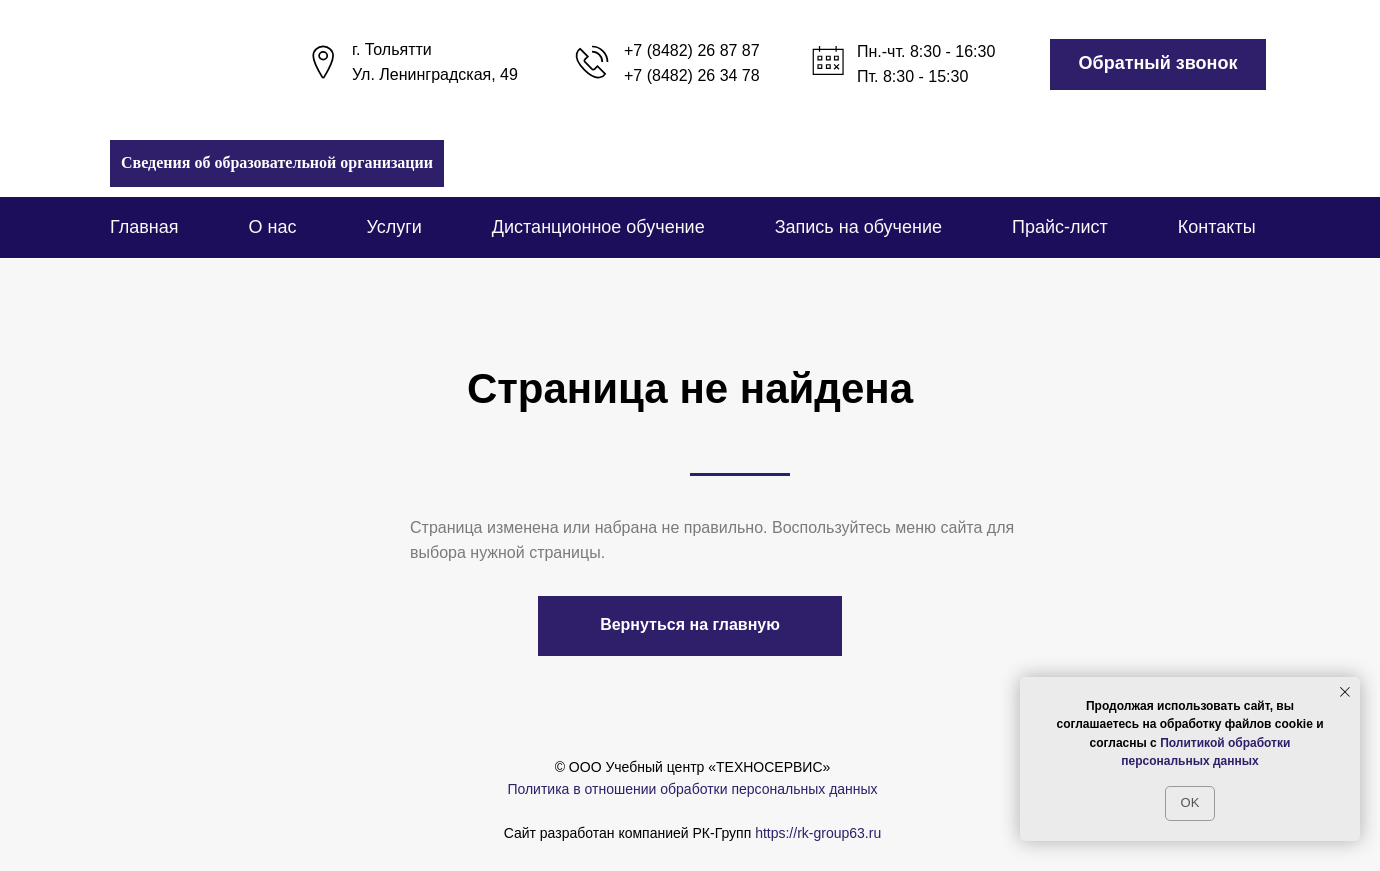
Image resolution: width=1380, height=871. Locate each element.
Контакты (1217, 227)
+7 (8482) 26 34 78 (692, 75)
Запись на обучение (858, 227)
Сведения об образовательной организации (277, 162)
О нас (273, 227)
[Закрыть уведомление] (1345, 692)
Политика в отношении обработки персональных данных (692, 789)
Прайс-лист (1060, 227)
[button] (1158, 64)
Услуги (393, 227)
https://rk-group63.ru (818, 833)
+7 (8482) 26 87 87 (692, 50)
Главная (144, 227)
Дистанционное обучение (598, 227)
